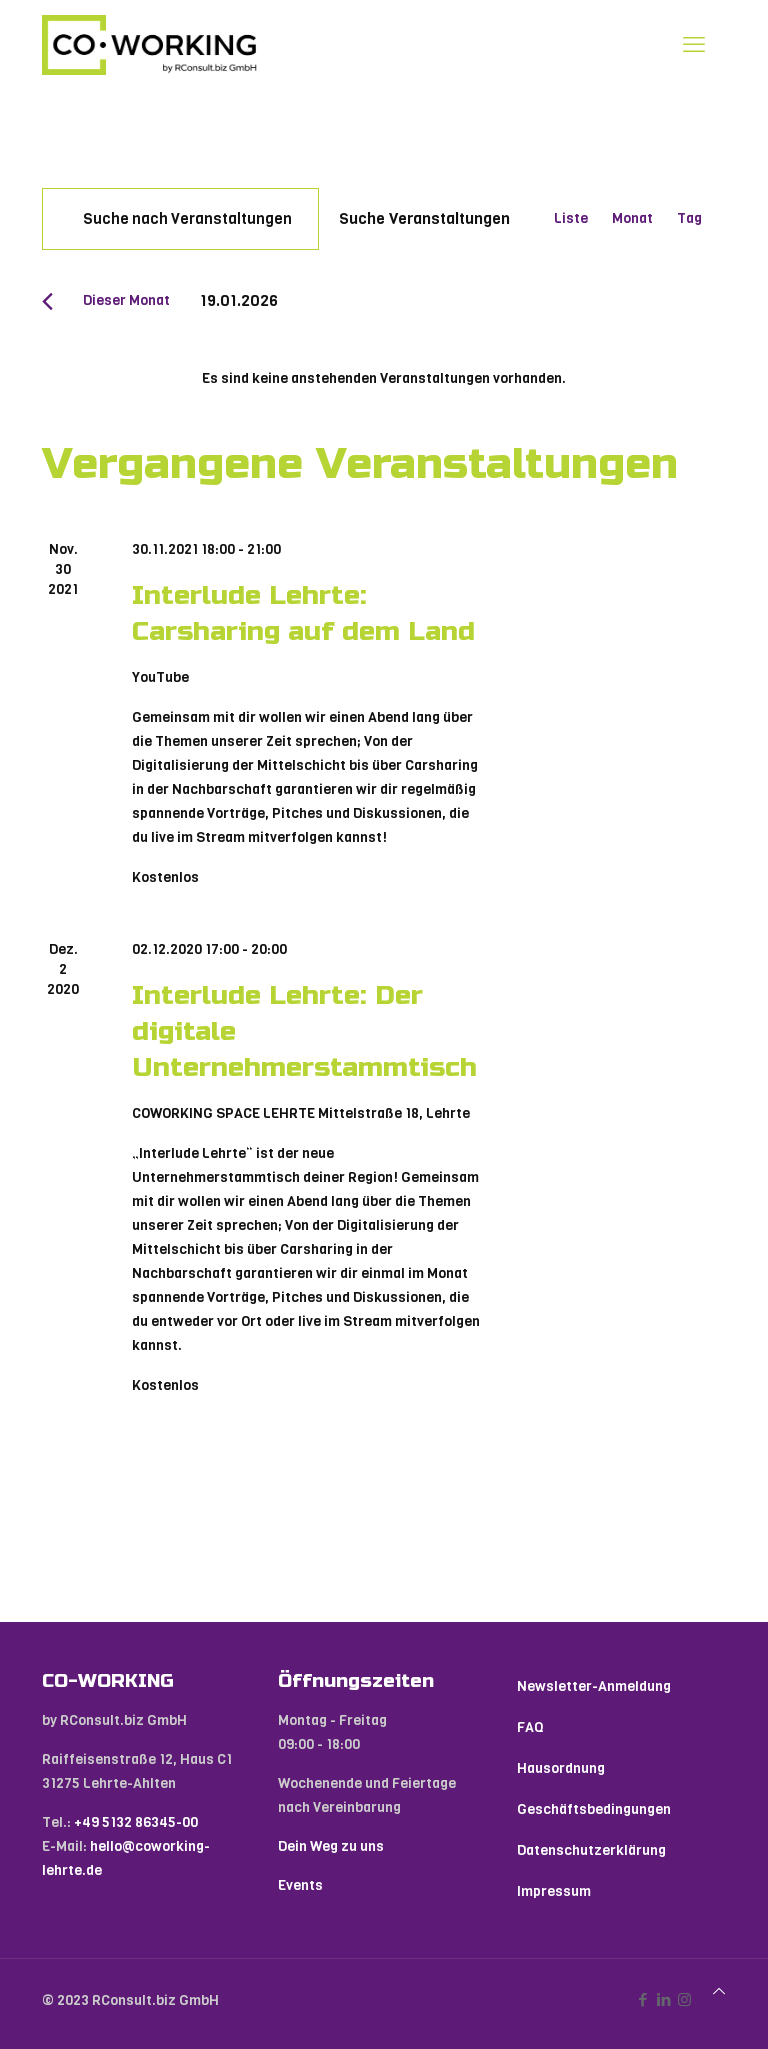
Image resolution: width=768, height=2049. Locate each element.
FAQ (530, 1727)
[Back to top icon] (719, 1992)
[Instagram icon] (684, 2000)
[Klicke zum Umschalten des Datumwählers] (239, 300)
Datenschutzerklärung (591, 1850)
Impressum (554, 1891)
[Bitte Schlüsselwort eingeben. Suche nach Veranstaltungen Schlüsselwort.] (180, 219)
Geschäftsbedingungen (594, 1809)
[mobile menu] (694, 45)
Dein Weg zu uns (331, 1846)
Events (300, 1885)
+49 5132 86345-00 (136, 1822)
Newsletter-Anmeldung (594, 1686)
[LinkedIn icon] (663, 2000)
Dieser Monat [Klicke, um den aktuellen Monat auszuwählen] (126, 300)
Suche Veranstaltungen (424, 218)
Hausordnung (561, 1768)
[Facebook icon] (642, 2000)
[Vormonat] (47, 301)
